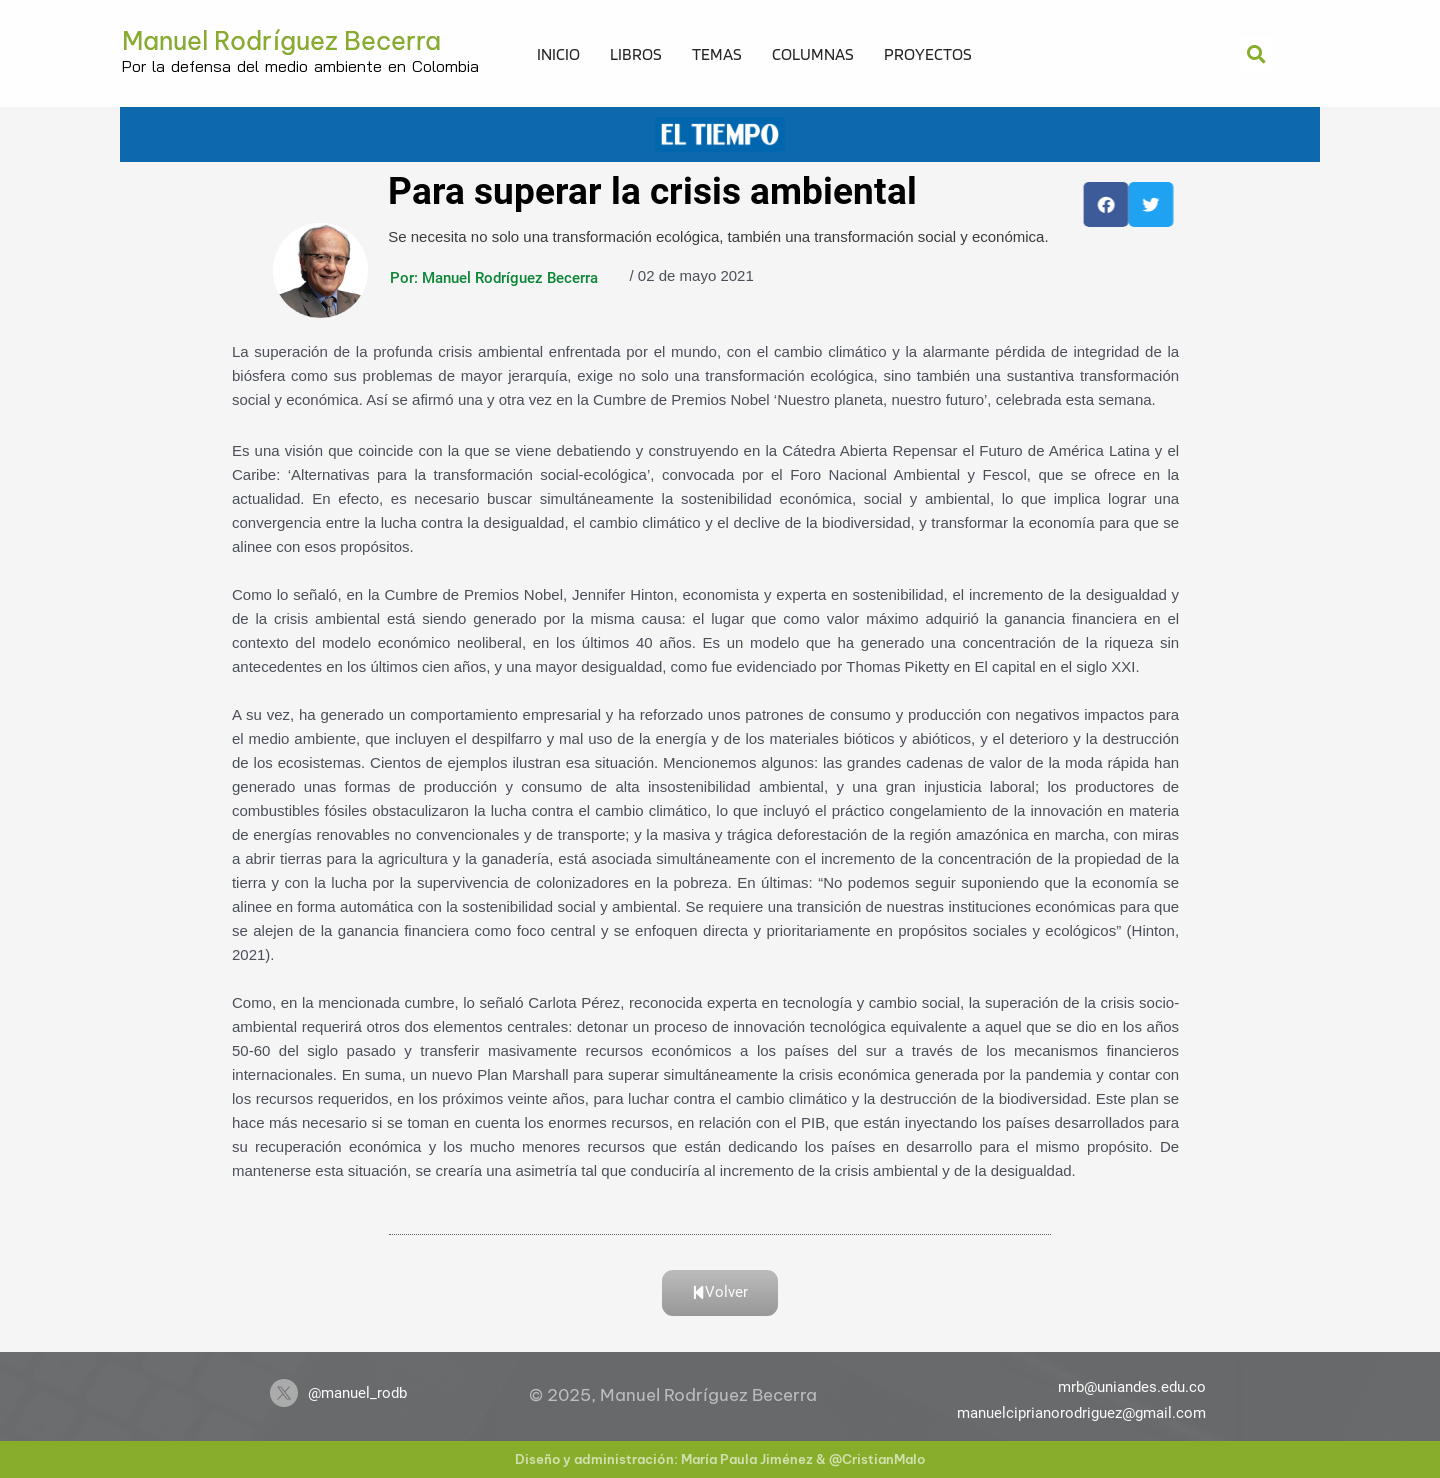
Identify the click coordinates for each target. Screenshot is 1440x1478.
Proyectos (928, 54)
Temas (717, 54)
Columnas (813, 54)
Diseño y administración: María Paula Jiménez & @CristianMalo (720, 1459)
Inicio (558, 54)
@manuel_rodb (357, 1393)
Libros (636, 54)
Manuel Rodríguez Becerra (281, 41)
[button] (1256, 54)
